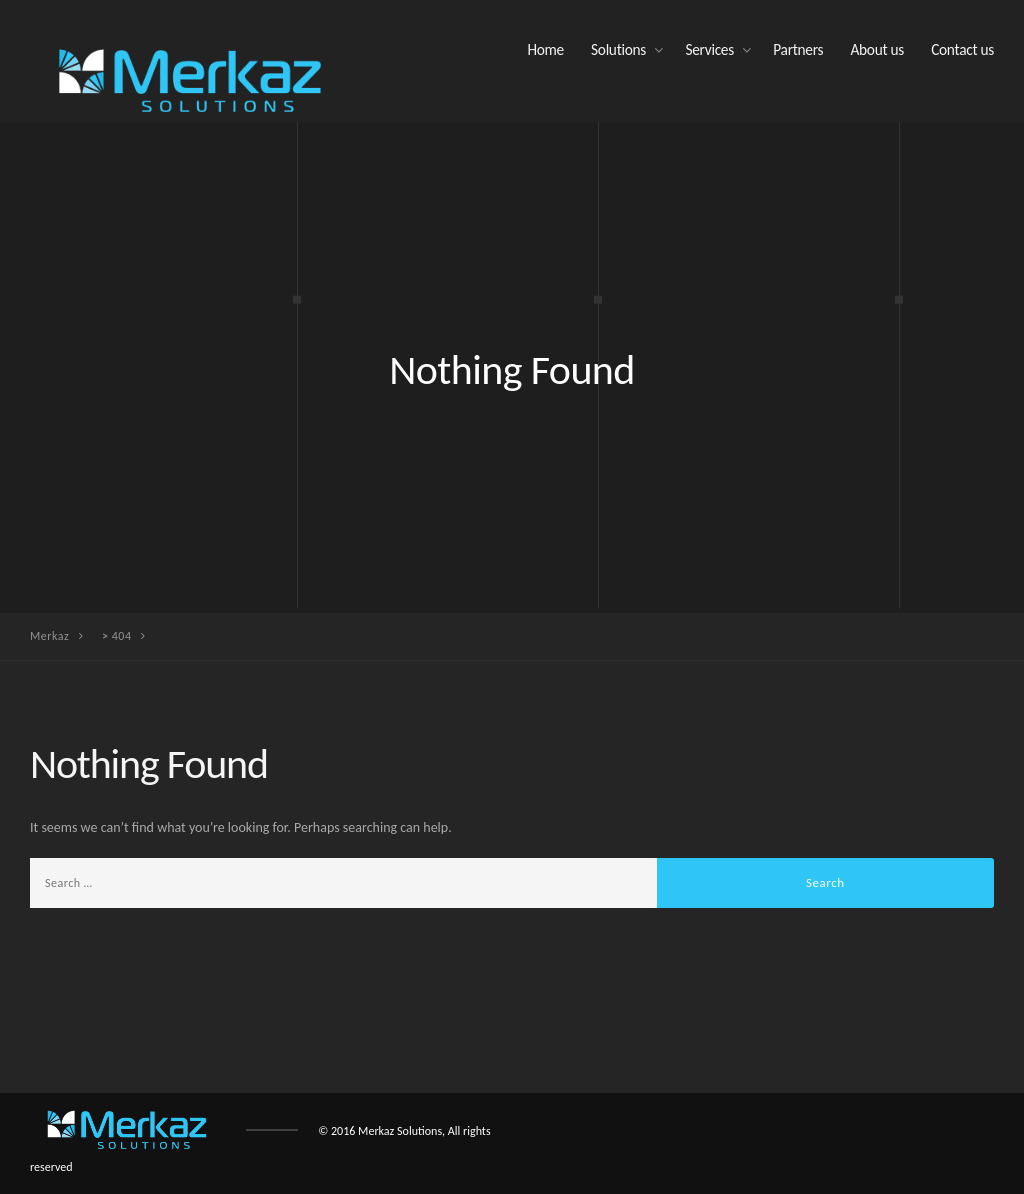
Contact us (962, 49)
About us (877, 49)
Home (545, 49)
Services (709, 49)
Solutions (618, 49)
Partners (798, 49)
